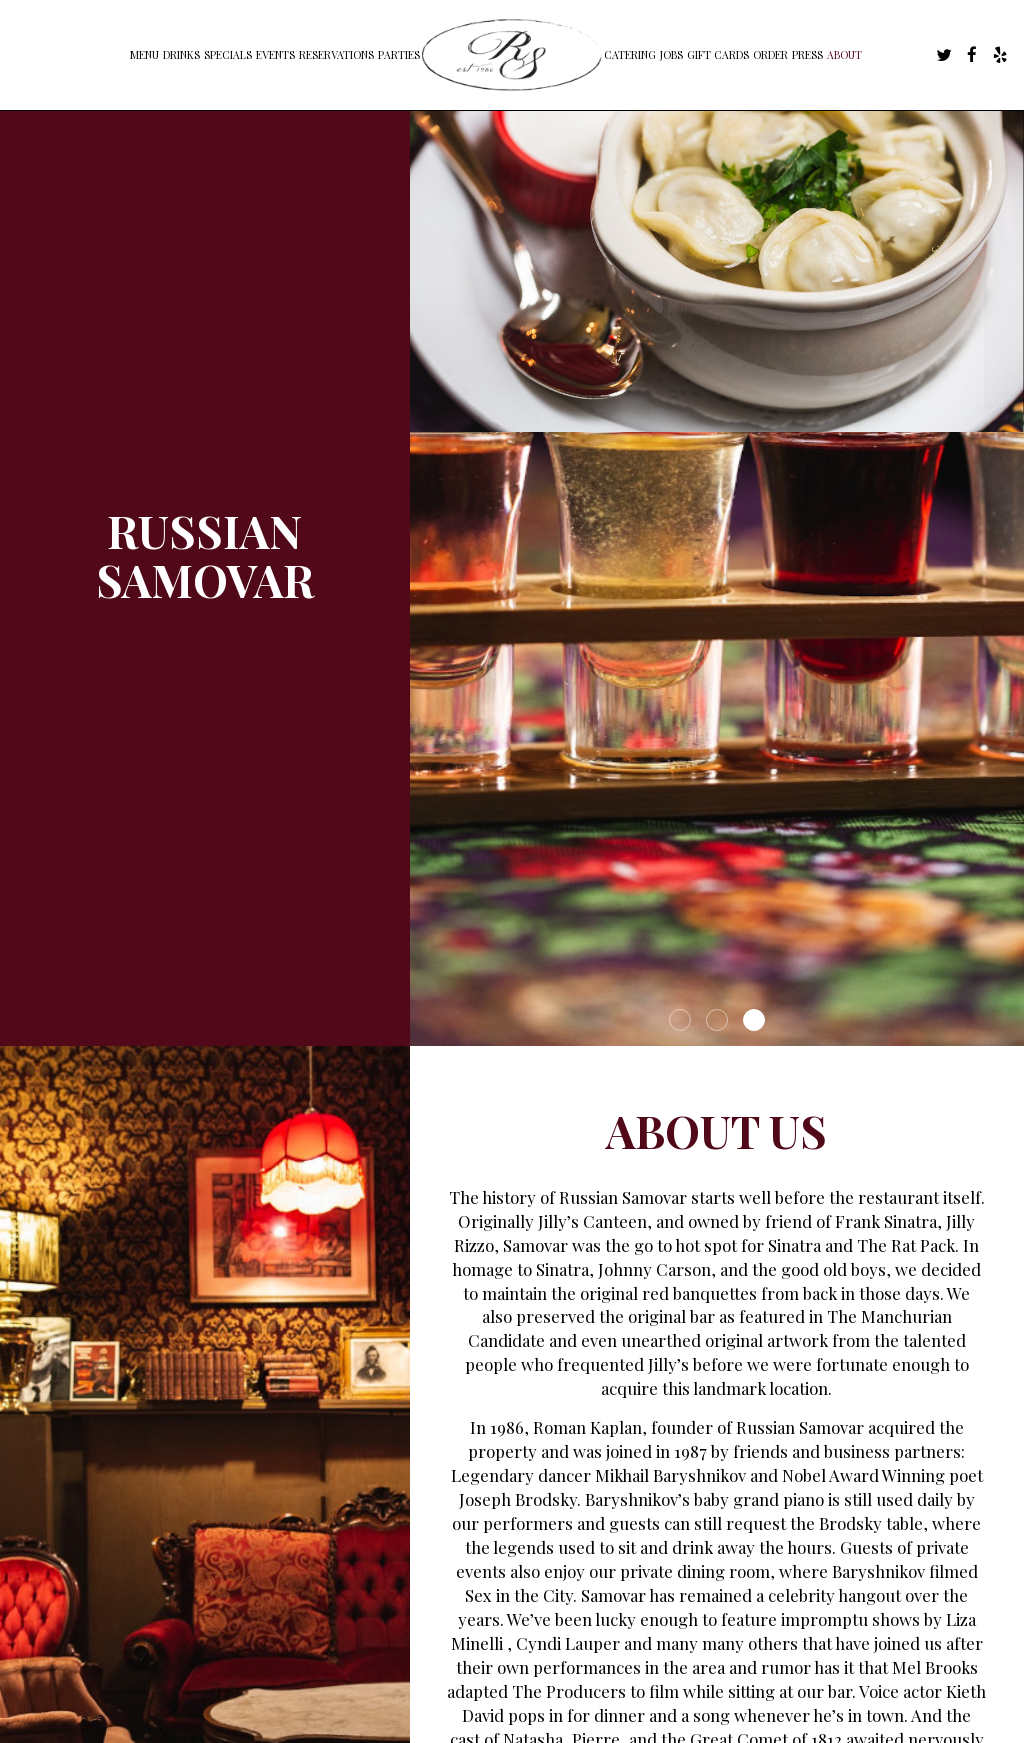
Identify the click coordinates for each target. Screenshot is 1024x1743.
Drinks (181, 55)
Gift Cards (718, 55)
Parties (399, 55)
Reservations (336, 55)
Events (275, 55)
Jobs (671, 55)
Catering (630, 55)
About (844, 55)
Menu (144, 55)
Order (770, 55)
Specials (228, 55)
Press (807, 55)
